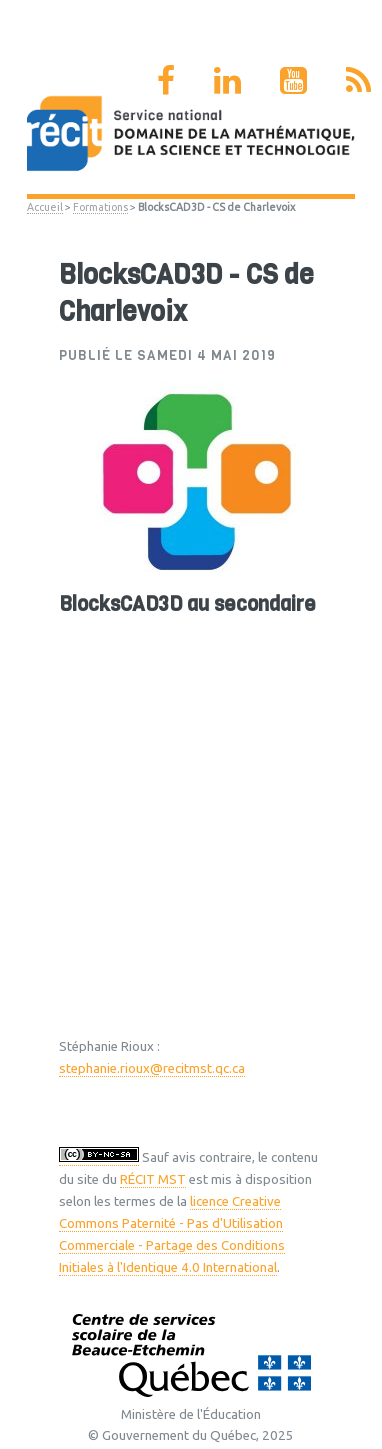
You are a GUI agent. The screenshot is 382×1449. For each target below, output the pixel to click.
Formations (100, 207)
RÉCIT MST (153, 1179)
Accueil (45, 207)
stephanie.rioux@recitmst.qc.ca (152, 1068)
